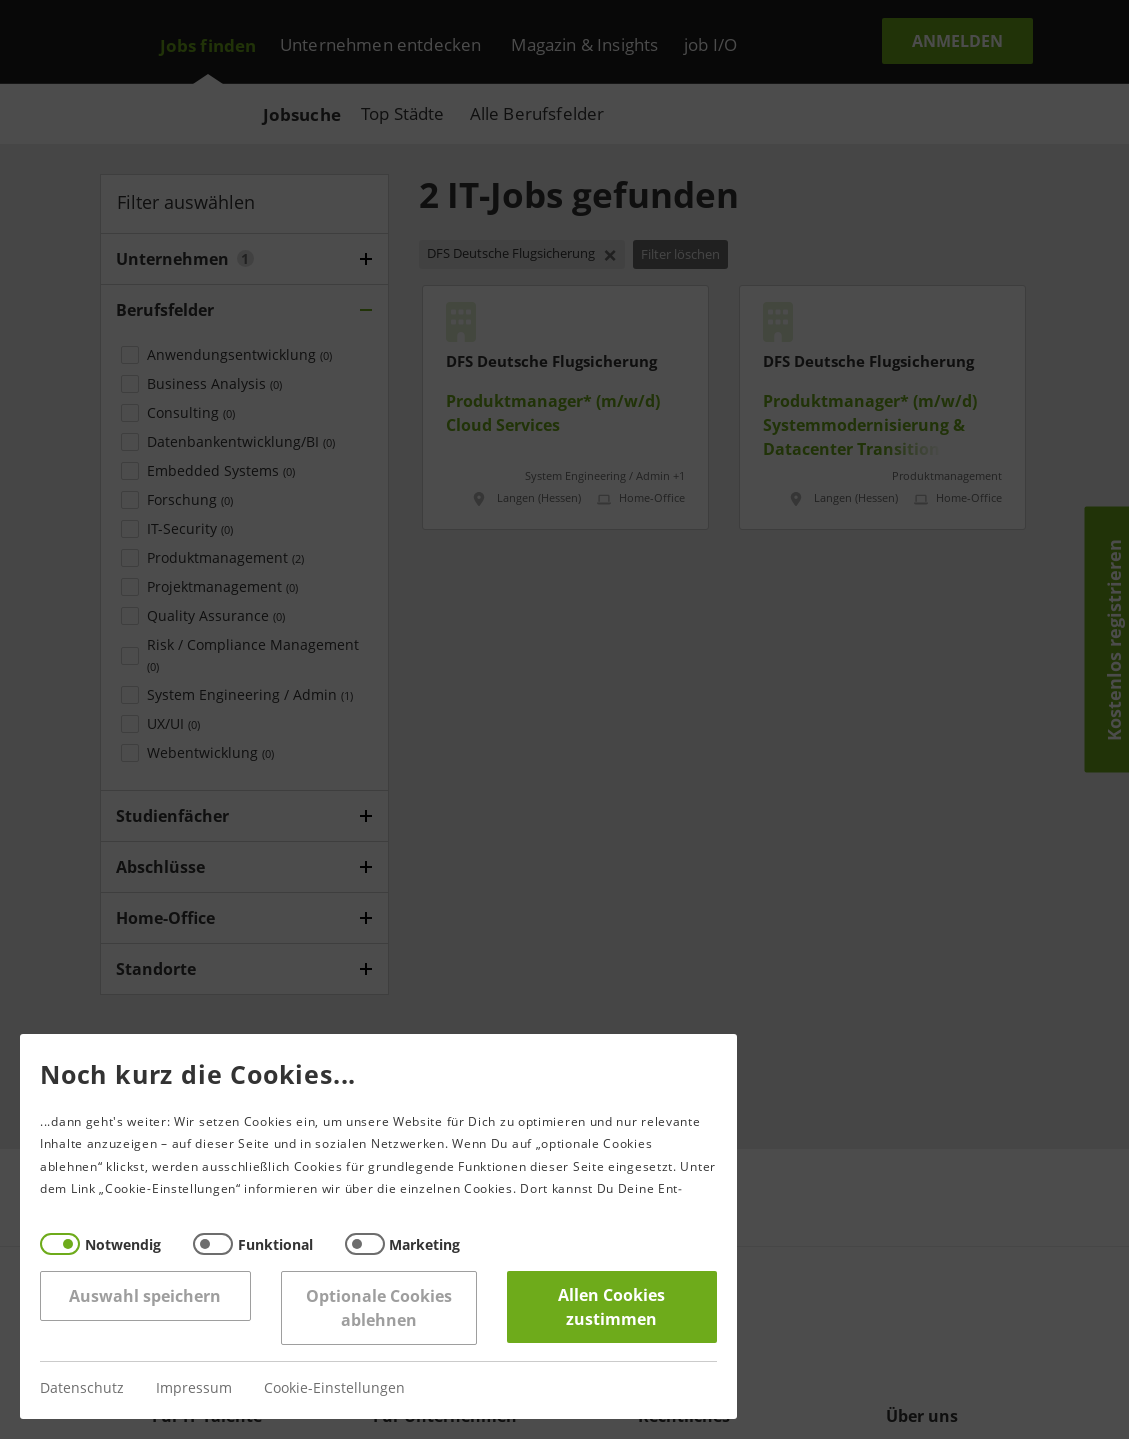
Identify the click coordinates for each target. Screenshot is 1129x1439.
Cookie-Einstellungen (332, 1388)
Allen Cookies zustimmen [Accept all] (609, 1307)
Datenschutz (80, 1388)
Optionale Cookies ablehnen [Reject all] (376, 1308)
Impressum (192, 1388)
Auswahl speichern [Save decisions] (143, 1296)
